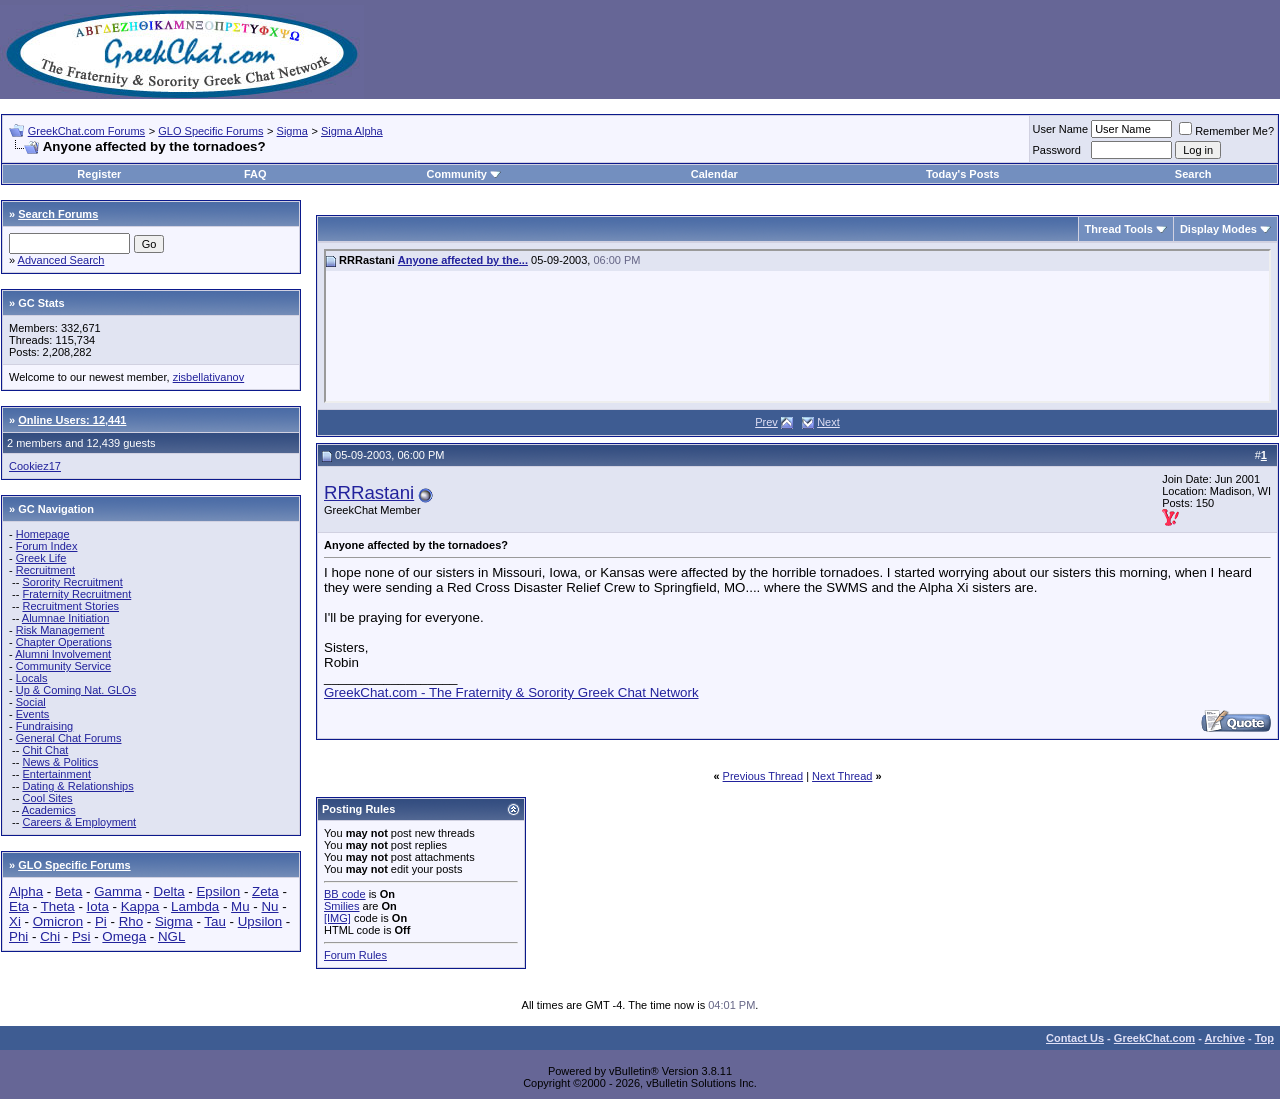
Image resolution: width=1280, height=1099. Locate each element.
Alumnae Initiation (65, 618)
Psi (81, 936)
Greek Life (41, 558)
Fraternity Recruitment (76, 594)
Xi (15, 921)
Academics (49, 810)
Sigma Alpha (352, 131)
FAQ (255, 174)
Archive (1225, 1038)
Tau (215, 921)
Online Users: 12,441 (72, 420)
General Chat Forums (69, 738)
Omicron (58, 921)
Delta (169, 891)
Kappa (140, 906)
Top (1264, 1038)
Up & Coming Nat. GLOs (76, 690)
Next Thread (842, 776)
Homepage (43, 534)
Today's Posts (962, 174)
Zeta (265, 891)
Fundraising (44, 726)
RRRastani (369, 492)
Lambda (195, 906)
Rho (131, 921)
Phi (18, 936)
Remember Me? (1226, 131)
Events (33, 714)
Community (463, 174)
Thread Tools (1119, 229)
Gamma (117, 891)
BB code (345, 894)
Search (1193, 174)
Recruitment (45, 570)
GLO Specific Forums (210, 131)
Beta (68, 891)
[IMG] (337, 918)
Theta (58, 906)
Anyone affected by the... (463, 260)
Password (1057, 150)
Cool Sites (47, 798)
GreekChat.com (1154, 1038)
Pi (101, 921)
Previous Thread (763, 776)
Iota (98, 906)
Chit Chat (45, 750)
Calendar (714, 174)
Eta (19, 906)
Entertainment (56, 774)
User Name (1061, 129)
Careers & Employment (79, 822)
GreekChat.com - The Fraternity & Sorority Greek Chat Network (511, 692)
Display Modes (1218, 229)
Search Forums (58, 214)
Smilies (341, 906)
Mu (240, 906)
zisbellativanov (209, 377)
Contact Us (1075, 1038)
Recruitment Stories (70, 606)
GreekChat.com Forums (86, 131)
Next (828, 422)
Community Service (63, 666)
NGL (171, 936)
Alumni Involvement (63, 654)
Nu (269, 906)
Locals (32, 678)
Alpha (26, 891)
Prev (766, 422)
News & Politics (60, 762)
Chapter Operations (64, 642)
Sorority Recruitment (72, 582)
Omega (124, 936)
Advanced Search (61, 260)
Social (31, 702)
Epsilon (218, 891)
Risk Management (60, 630)
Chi (50, 936)
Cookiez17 (35, 466)
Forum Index (47, 546)
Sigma (292, 131)
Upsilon (260, 921)
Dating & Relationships (77, 786)
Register (99, 174)
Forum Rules (355, 955)
